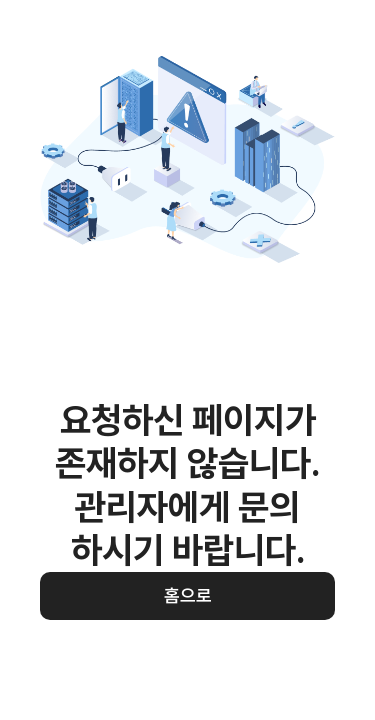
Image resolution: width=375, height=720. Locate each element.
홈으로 (188, 595)
